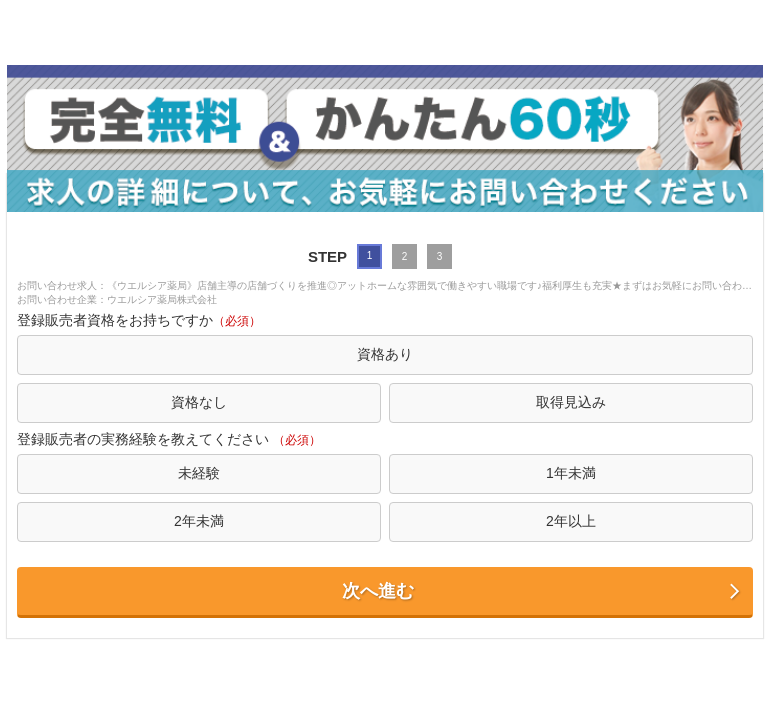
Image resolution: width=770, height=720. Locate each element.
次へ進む (542, 591)
